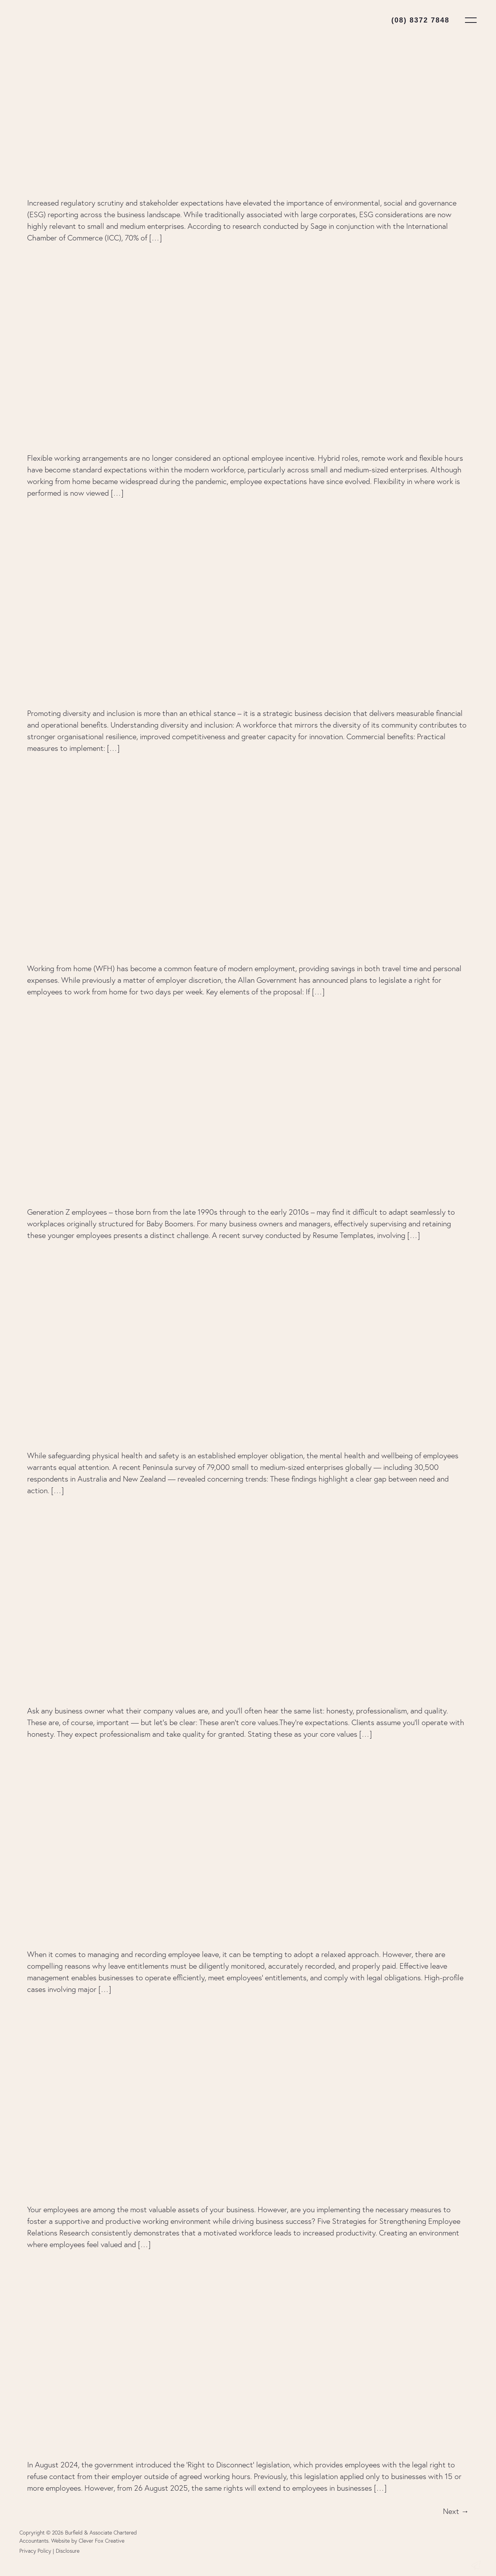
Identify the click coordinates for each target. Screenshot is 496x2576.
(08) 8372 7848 (420, 20)
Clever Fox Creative (101, 2540)
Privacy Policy (35, 2550)
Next (456, 2511)
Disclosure (67, 2550)
